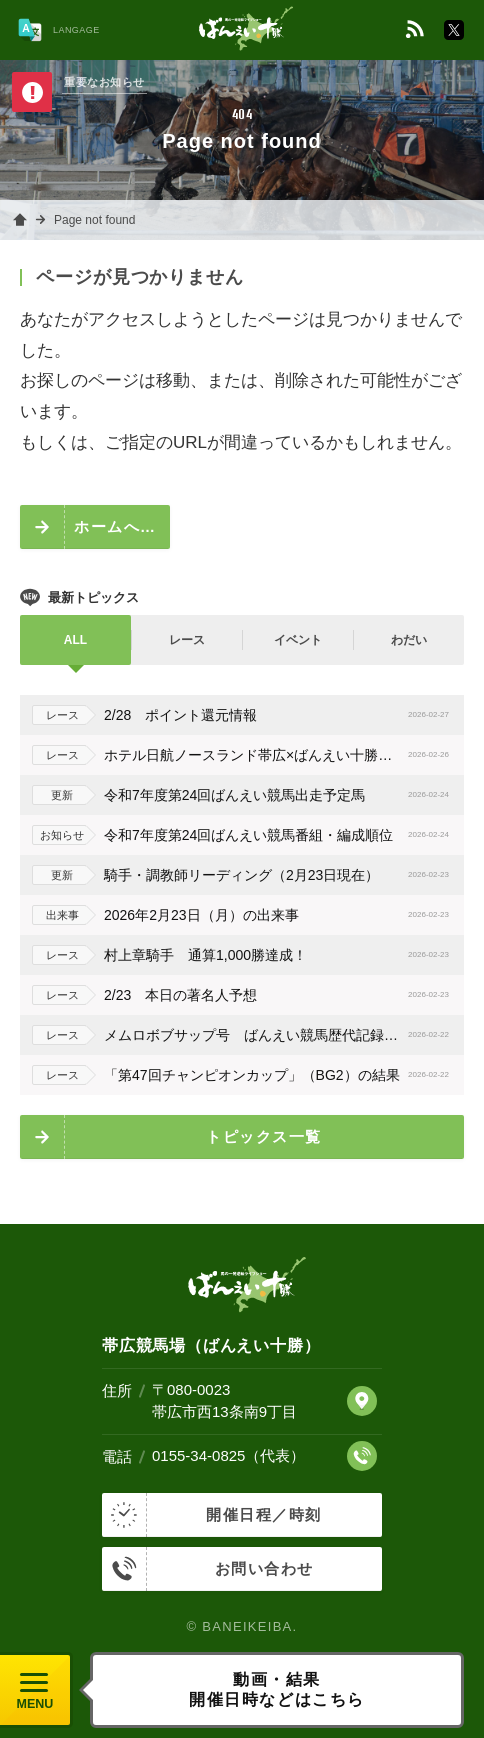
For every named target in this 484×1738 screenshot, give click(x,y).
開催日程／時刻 (212, 1515)
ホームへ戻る (122, 526)
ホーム (20, 220)
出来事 (62, 915)
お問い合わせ (208, 1569)
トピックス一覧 (264, 1136)
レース (62, 715)
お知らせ (62, 835)
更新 (62, 795)
